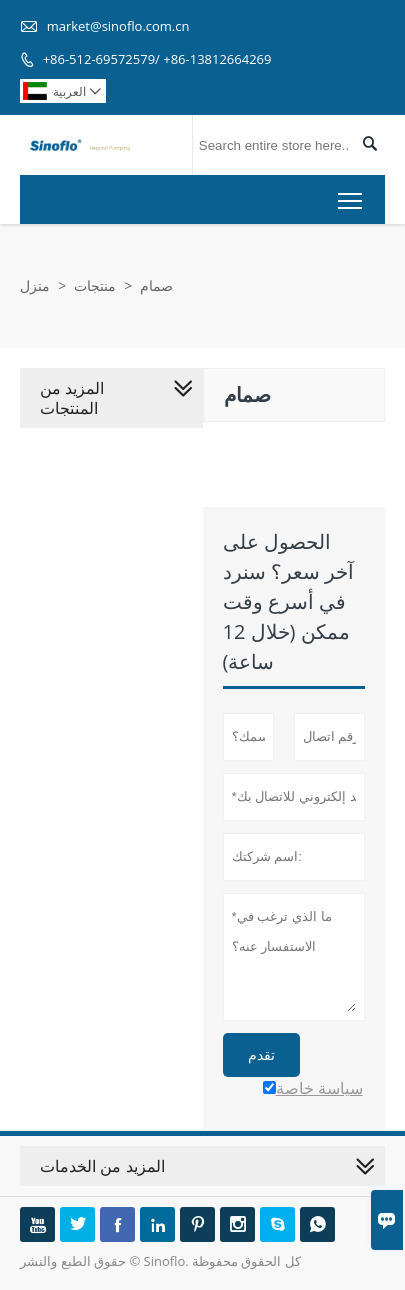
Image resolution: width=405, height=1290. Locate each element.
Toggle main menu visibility (351, 196)
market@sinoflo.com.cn (118, 26)
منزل (35, 285)
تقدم (261, 1055)
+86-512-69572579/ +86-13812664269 (157, 59)
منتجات (95, 285)
